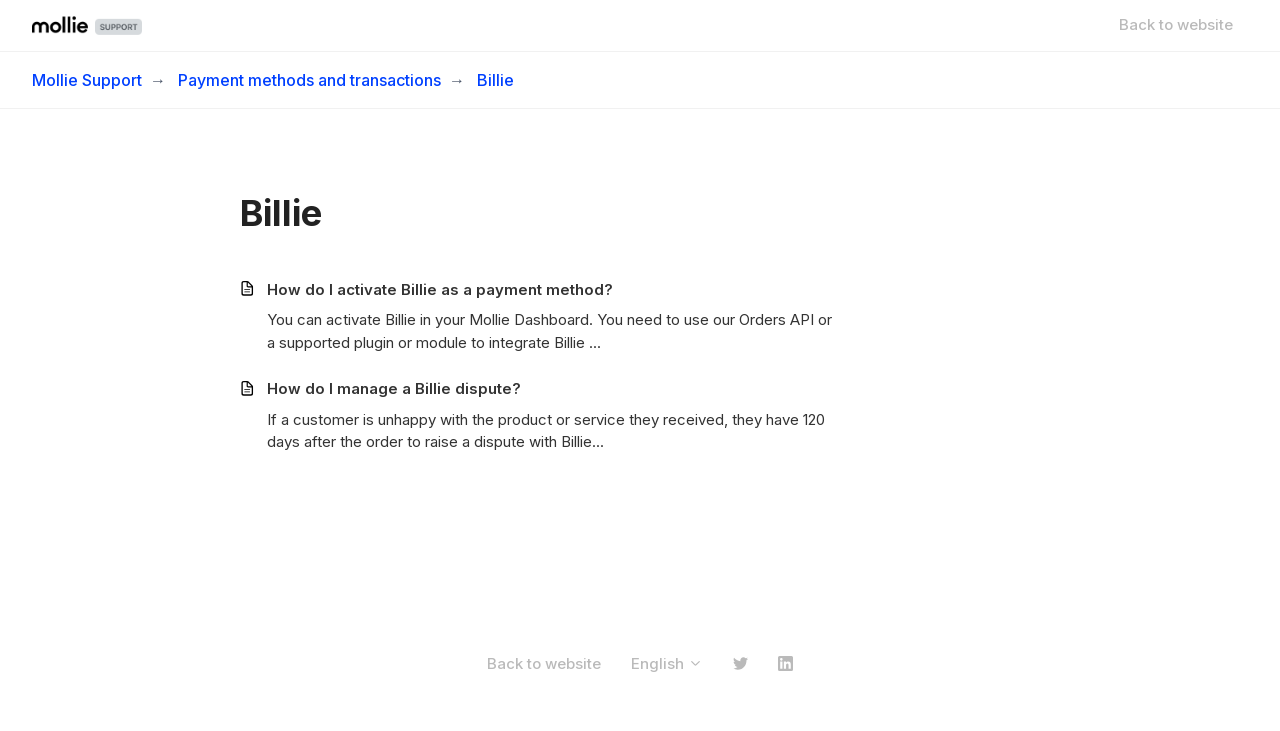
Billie (495, 80)
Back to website (1176, 24)
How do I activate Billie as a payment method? (440, 289)
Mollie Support (87, 80)
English (667, 663)
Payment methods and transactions (309, 80)
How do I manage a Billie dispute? (394, 388)
